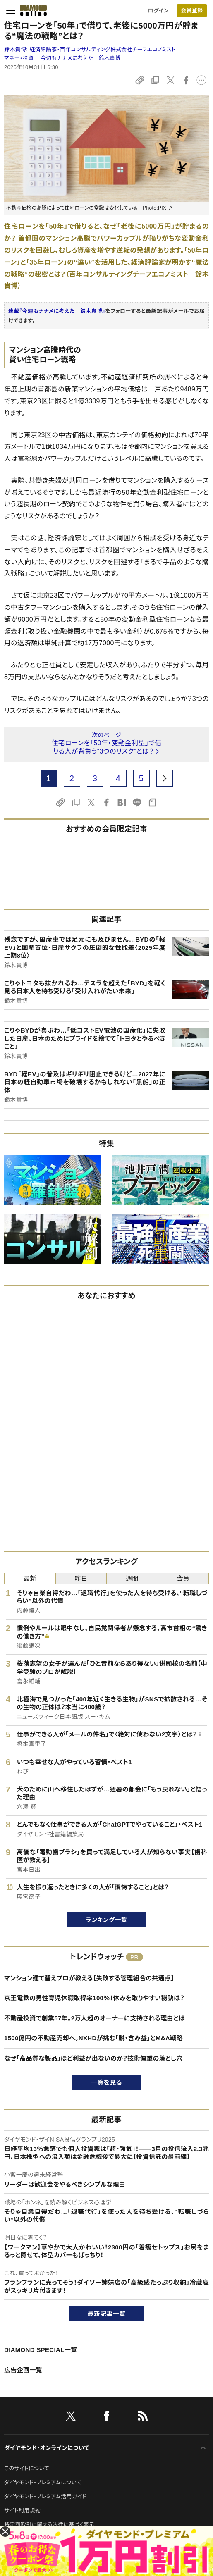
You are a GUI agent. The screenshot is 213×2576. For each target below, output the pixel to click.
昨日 (80, 1578)
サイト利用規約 (22, 2510)
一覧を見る (106, 2082)
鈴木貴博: (90, 49)
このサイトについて (26, 2468)
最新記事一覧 (107, 2313)
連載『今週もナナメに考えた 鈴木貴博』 (56, 311)
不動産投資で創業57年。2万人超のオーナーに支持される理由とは (94, 2018)
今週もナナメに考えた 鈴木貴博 (81, 58)
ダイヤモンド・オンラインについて (46, 2448)
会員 (183, 1578)
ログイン (158, 10)
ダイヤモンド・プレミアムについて (42, 2482)
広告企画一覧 (23, 2369)
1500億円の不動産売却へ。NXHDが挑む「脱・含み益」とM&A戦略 (93, 2038)
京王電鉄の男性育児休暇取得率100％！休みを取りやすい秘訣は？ (94, 1997)
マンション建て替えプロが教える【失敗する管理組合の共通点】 (89, 1978)
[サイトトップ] (31, 10)
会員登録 (192, 10)
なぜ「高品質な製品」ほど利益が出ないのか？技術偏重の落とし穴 (93, 2058)
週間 (132, 1578)
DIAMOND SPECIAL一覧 (40, 2349)
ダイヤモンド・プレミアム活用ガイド (45, 2496)
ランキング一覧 (106, 1919)
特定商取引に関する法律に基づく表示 (49, 2524)
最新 (30, 1578)
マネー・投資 (19, 58)
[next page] (164, 778)
